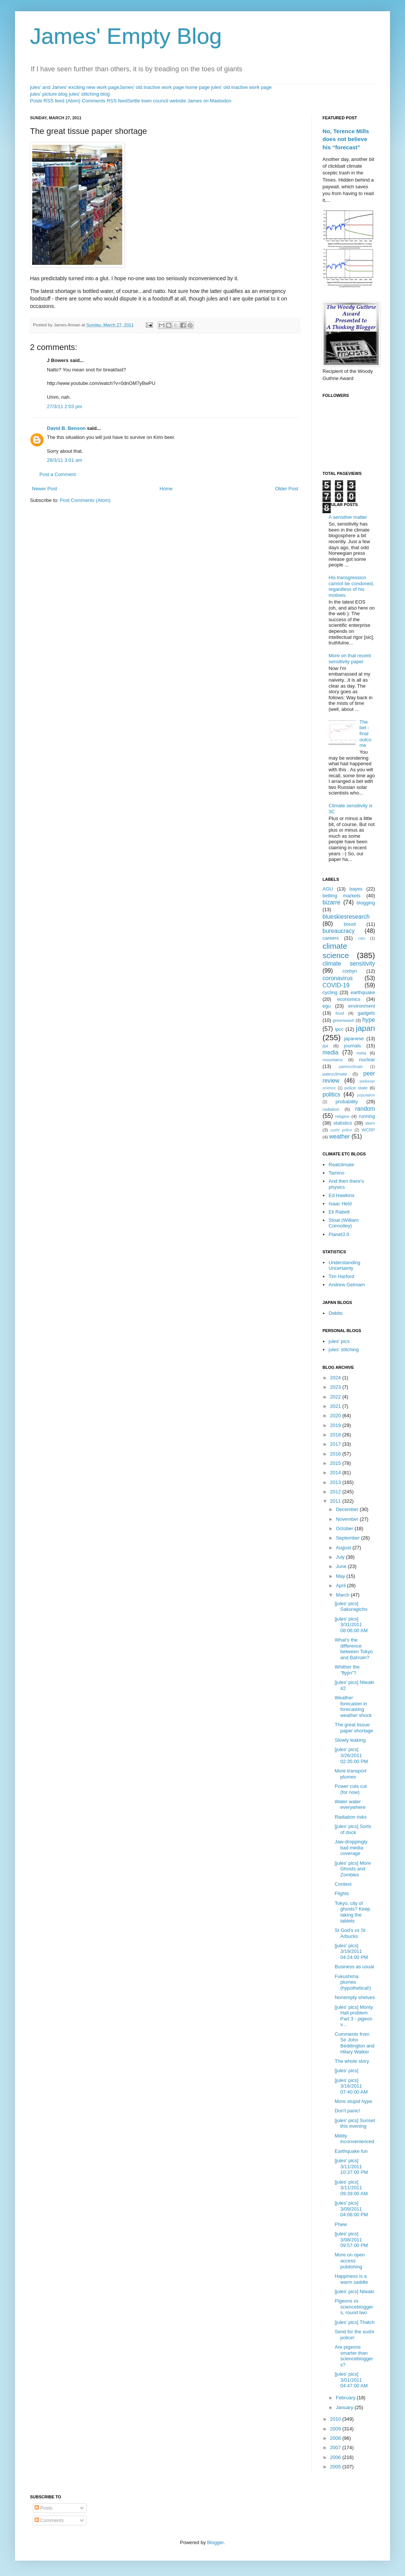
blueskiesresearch (346, 916)
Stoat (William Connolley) (343, 1223)
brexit (350, 924)
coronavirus (337, 978)
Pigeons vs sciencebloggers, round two (353, 2306)
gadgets (366, 1013)
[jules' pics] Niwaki (354, 2291)
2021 (336, 1406)
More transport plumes (350, 1774)
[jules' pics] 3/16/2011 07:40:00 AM (351, 2086)
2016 (336, 1454)
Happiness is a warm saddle (351, 2279)
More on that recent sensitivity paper (349, 658)
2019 (336, 1425)
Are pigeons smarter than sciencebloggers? (353, 2355)
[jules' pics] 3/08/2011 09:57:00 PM (351, 2239)
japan (365, 1028)
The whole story (351, 2061)
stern (370, 1123)
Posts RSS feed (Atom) (55, 101)
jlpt (325, 1045)
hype (368, 1020)
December (348, 1509)
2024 (336, 1377)
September (348, 1538)
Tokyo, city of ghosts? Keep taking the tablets (352, 1912)
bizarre (331, 902)
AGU (327, 889)
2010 (336, 2419)
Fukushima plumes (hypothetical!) (352, 1982)
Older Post (286, 488)
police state (356, 1087)
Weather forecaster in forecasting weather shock (353, 1706)
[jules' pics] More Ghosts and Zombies (352, 1869)
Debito (335, 1313)
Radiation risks (350, 1817)
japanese (354, 1038)
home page (197, 87)
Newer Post (44, 488)
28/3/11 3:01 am (64, 460)
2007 (336, 2447)
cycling (330, 992)
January (345, 2407)
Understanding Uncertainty (344, 1265)
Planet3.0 (338, 1234)
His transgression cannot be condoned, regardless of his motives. (351, 586)
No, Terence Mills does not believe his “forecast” (345, 139)
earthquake (363, 992)
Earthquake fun (351, 2151)
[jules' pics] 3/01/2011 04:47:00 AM (351, 2379)
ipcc (339, 1029)
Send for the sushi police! (354, 2334)
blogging (366, 903)
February (346, 2397)
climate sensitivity (348, 963)
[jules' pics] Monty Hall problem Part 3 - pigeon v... (353, 2016)
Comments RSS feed (105, 101)
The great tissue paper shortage (353, 1727)
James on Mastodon (209, 101)
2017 (336, 1444)
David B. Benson (66, 428)
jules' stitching (343, 1349)
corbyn (349, 971)
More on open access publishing (349, 2260)
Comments (49, 2520)
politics (331, 1094)
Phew (340, 2224)
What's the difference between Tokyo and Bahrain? (353, 1648)
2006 (336, 2457)
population (366, 1095)
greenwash (343, 1020)
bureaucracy (338, 931)
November (348, 1519)
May (341, 1576)
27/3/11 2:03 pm (64, 406)
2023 (336, 1387)
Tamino (336, 1173)
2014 (336, 1472)
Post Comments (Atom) (85, 500)
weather (339, 1136)
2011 (336, 1501)
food (340, 1013)
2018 (336, 1434)
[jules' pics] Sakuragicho (350, 1606)
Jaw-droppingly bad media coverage (350, 1847)
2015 (336, 1463)
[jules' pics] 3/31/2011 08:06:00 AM (351, 1624)
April (341, 1585)
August (344, 1547)
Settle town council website (157, 101)
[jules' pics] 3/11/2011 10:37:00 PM (351, 2166)
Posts (43, 2508)
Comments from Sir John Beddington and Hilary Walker (354, 2043)
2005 (336, 2466)
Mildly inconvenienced (354, 2139)
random (365, 1109)
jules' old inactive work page (241, 87)
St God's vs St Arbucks (349, 1933)
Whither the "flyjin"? (346, 1670)
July (341, 1557)
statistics (342, 1123)
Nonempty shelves (354, 1997)
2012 (336, 1492)
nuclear (367, 1059)
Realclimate (341, 1164)
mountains (332, 1059)
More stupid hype (353, 2101)
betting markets (341, 895)
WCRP (368, 1129)
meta (361, 1052)
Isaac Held (339, 1203)
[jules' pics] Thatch (354, 2322)
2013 (336, 1482)
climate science (335, 951)
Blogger (215, 2542)
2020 (336, 1415)
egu (326, 1006)
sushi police (341, 1130)
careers (330, 938)
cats (361, 938)
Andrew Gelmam (346, 1284)
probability (347, 1101)
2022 (336, 1397)
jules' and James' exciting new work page (74, 87)
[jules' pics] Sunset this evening (354, 2123)
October (345, 1528)
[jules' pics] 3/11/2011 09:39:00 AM (351, 2187)
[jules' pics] (346, 2070)
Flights (341, 1893)
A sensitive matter (347, 517)
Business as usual (354, 1966)
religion (342, 1116)
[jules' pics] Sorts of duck (352, 1829)
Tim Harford (341, 1276)
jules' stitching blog (89, 94)
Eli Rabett (339, 1212)
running (367, 1116)
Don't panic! (347, 2110)
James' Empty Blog (126, 36)
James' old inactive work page (151, 87)
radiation (330, 1109)
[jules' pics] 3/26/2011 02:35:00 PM (351, 1755)
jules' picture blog (49, 94)
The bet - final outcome (365, 733)
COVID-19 (336, 985)
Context (342, 1884)
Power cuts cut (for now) (350, 1789)
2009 (336, 2429)
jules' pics (339, 1341)
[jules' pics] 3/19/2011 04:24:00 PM (351, 1951)
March (343, 1595)
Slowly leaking (349, 1740)
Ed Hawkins (341, 1195)
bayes (356, 889)
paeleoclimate (351, 1067)
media (330, 1052)
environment (361, 1006)
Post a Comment (57, 474)
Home (166, 488)
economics (348, 999)
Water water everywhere (349, 1804)
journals (352, 1045)
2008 (336, 2438)
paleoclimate (334, 1073)
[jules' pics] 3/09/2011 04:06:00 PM (351, 2208)
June (342, 1566)
